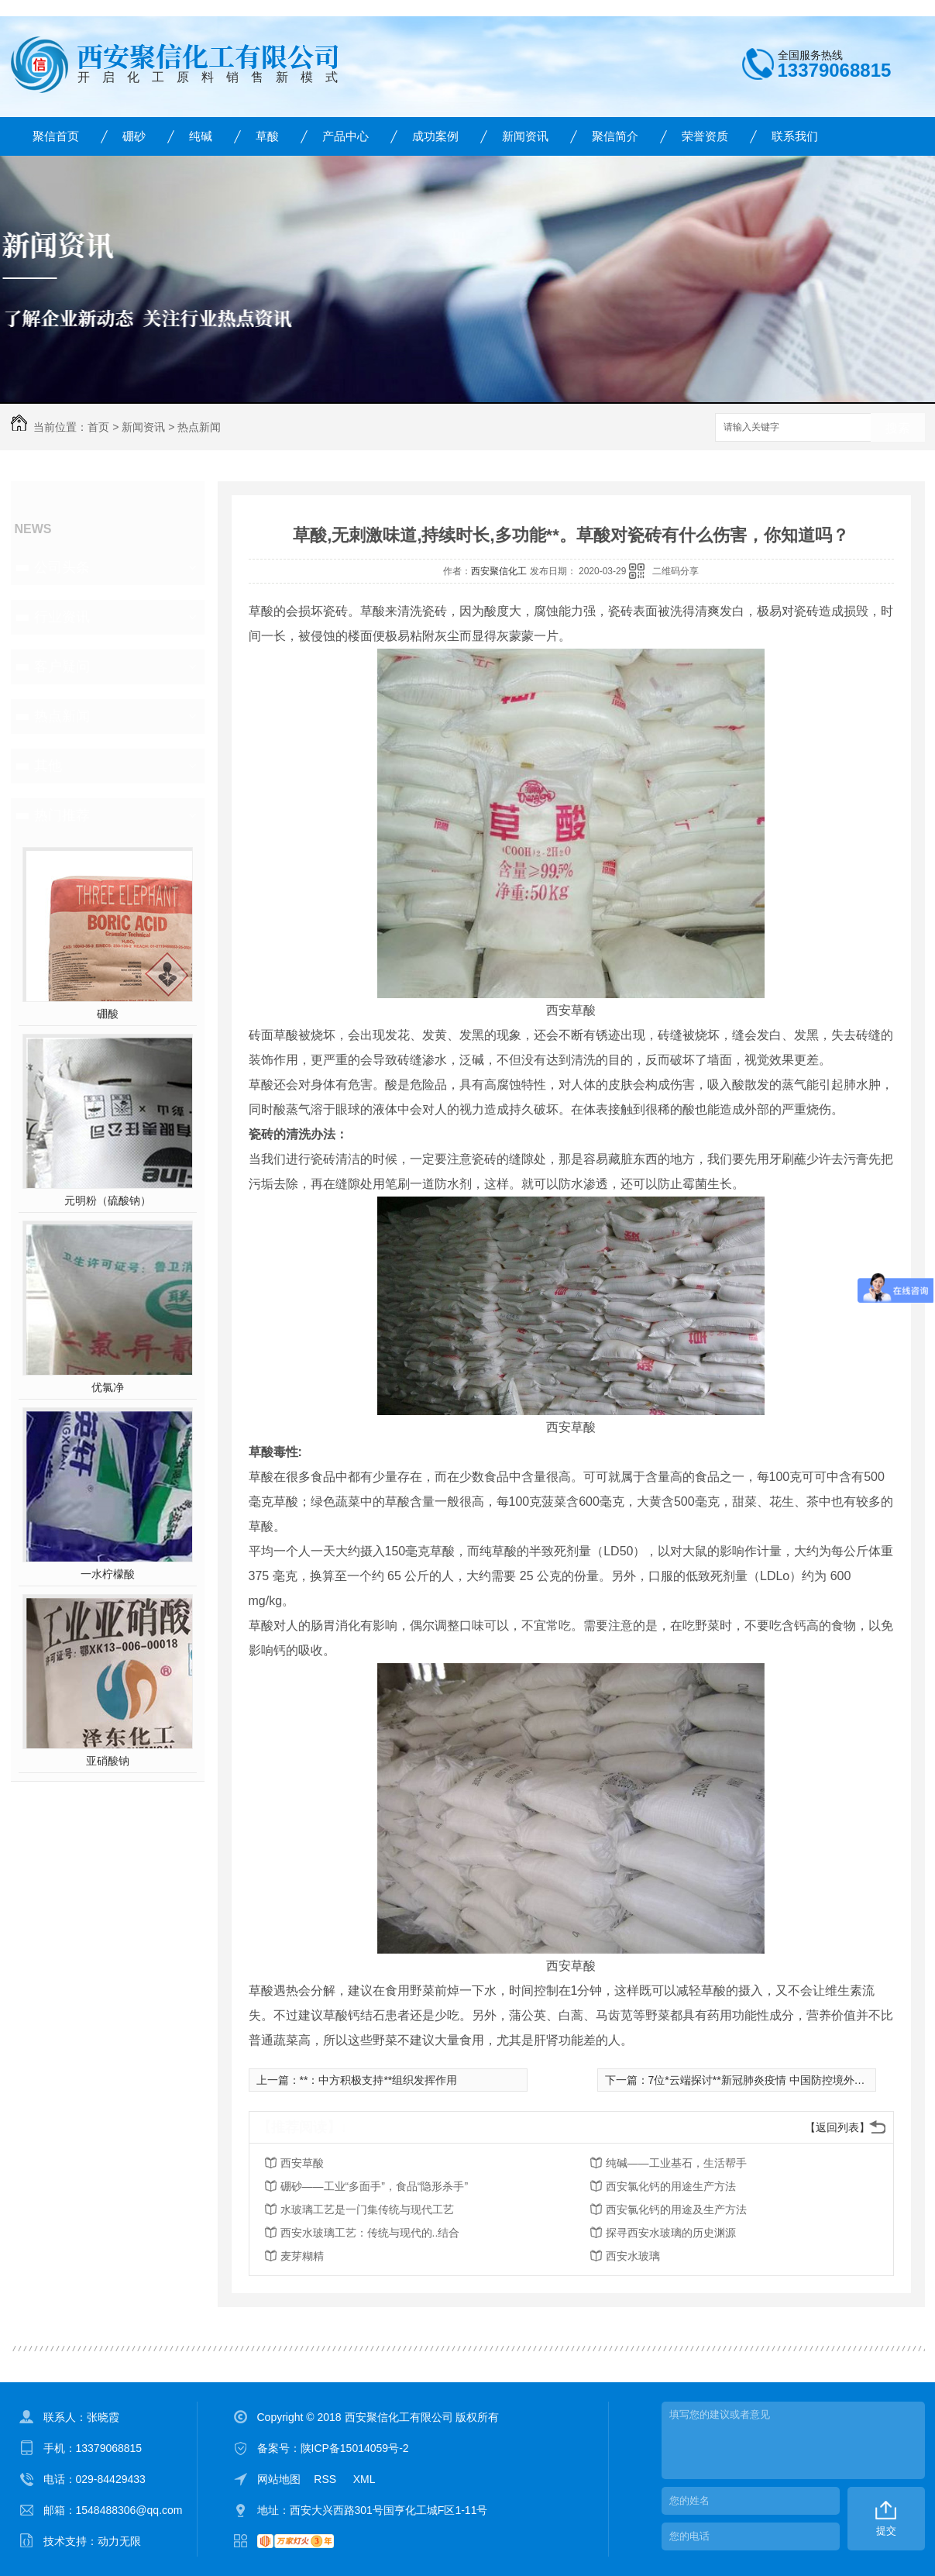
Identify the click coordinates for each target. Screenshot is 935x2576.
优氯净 (107, 1387)
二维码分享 (675, 571)
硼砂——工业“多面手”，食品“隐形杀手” (374, 2186)
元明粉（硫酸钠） (107, 1200)
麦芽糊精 (302, 2256)
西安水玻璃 (633, 2256)
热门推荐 (62, 815)
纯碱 (200, 136)
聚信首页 (56, 136)
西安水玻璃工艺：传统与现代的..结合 (370, 2232)
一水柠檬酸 (108, 1574)
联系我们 (795, 136)
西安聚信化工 (499, 571)
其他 (48, 765)
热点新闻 (199, 427)
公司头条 (62, 567)
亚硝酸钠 (107, 1761)
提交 (886, 2530)
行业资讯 (62, 617)
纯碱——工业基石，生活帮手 (676, 2163)
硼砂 (134, 136)
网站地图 (279, 2479)
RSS (326, 2479)
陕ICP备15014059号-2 (355, 2448)
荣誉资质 (705, 136)
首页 (98, 427)
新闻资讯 (525, 136)
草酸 (267, 136)
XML (364, 2479)
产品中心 (345, 136)
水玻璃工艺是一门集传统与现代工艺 (367, 2209)
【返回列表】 (837, 2127)
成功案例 (435, 136)
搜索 (897, 428)
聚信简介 (615, 136)
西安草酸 (302, 2163)
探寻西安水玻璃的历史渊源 (671, 2232)
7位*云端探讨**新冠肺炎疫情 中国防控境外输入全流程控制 (789, 2080)
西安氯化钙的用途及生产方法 (676, 2209)
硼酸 (108, 1013)
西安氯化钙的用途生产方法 (671, 2186)
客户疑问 (62, 666)
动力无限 (119, 2541)
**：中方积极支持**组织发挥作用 (379, 2080)
